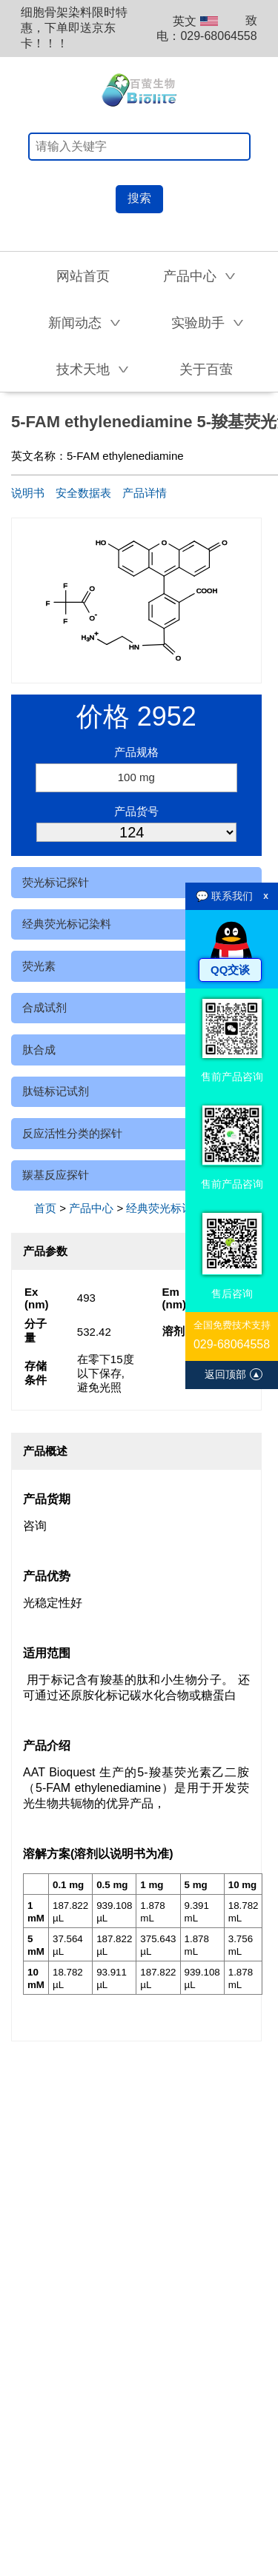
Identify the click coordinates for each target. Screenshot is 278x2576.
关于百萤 (206, 369)
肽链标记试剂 (55, 1091)
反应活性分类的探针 (72, 1133)
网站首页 (83, 276)
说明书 (27, 492)
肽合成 (39, 1049)
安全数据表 (83, 492)
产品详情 (144, 492)
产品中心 (91, 1208)
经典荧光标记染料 (66, 923)
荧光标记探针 (55, 882)
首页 (45, 1208)
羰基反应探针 (55, 1174)
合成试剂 (44, 1007)
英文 (195, 21)
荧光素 (39, 966)
